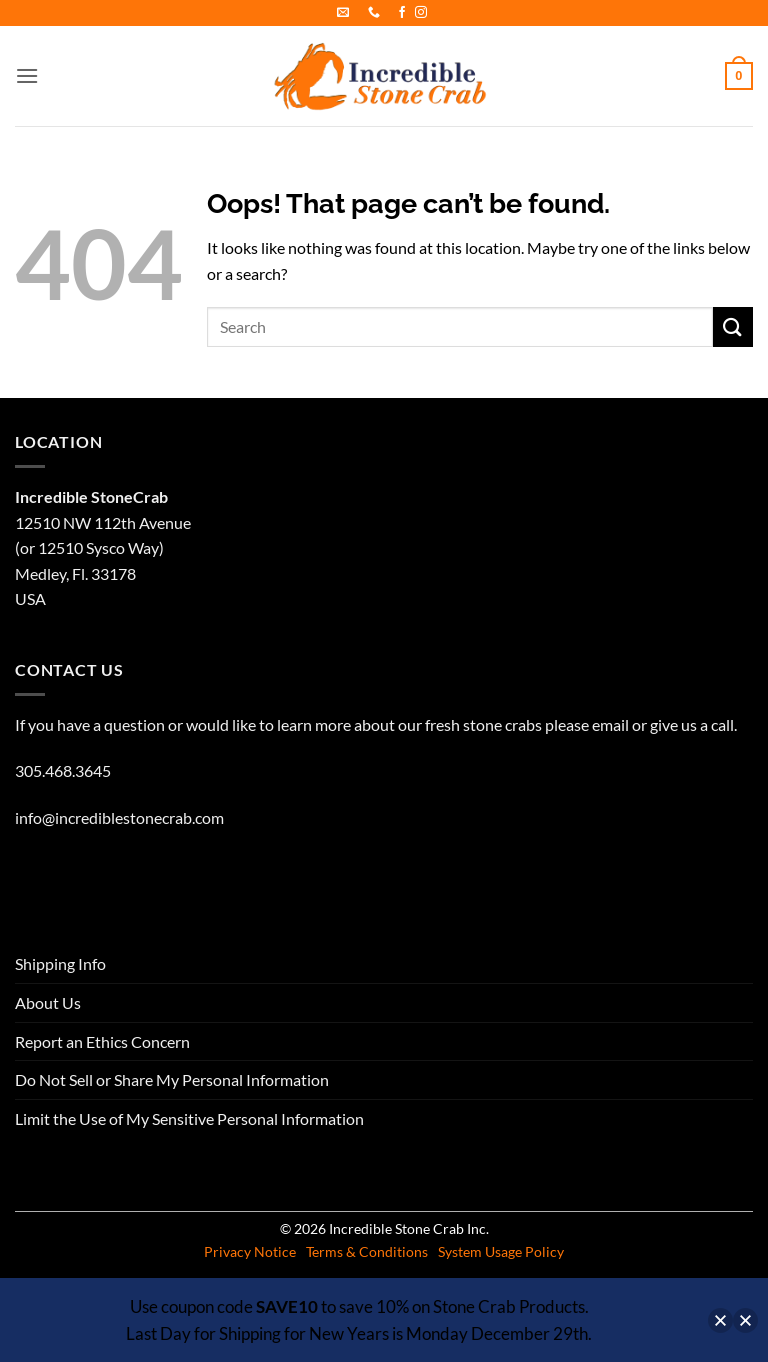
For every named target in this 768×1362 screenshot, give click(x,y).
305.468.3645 (63, 770)
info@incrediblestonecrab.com (119, 817)
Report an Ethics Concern (102, 1041)
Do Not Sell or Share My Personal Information (172, 1079)
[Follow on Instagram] (421, 13)
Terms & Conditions (367, 1251)
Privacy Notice (250, 1251)
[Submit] (733, 326)
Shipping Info (60, 963)
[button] (27, 75)
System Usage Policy (501, 1251)
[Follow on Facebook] (402, 13)
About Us (48, 1002)
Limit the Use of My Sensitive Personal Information (189, 1118)
